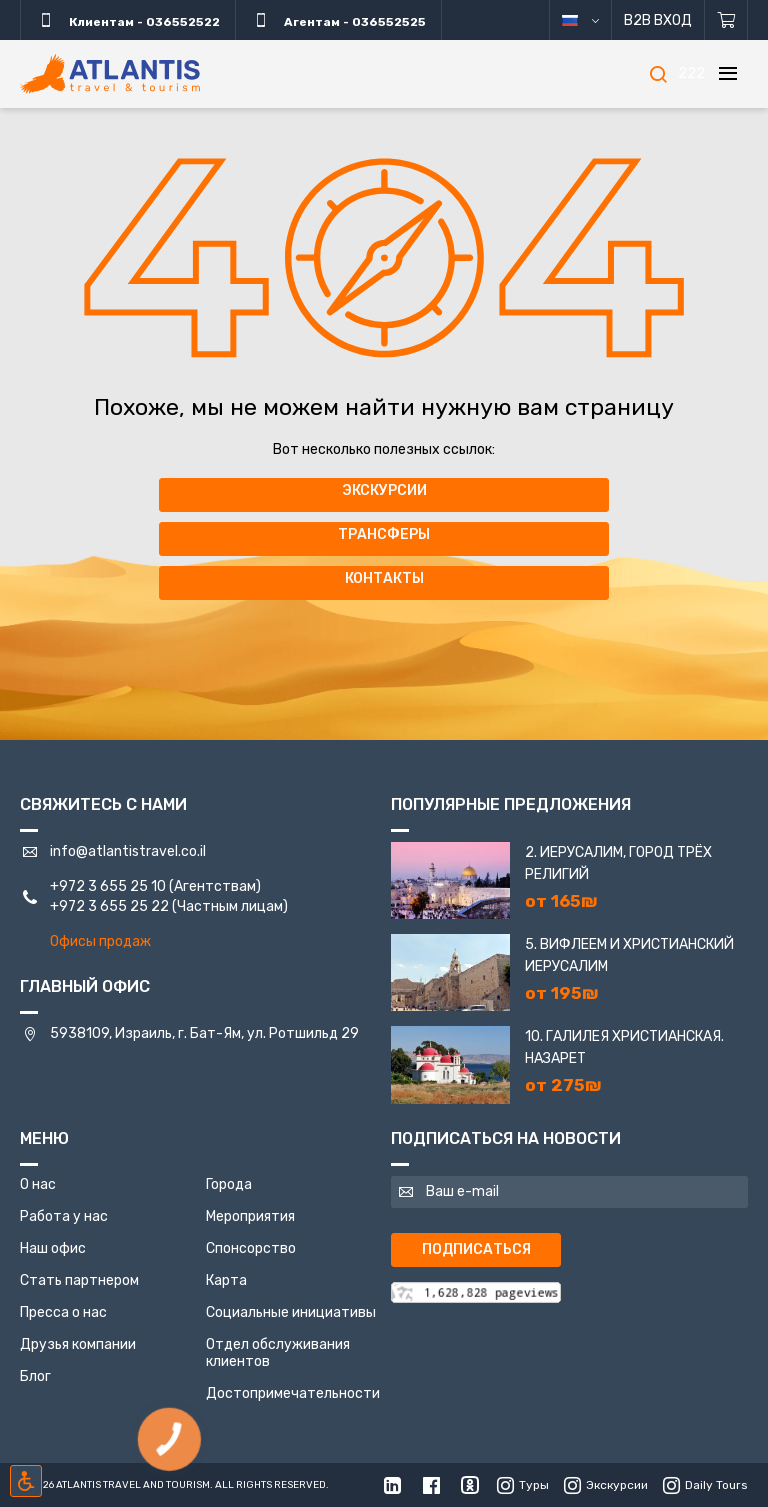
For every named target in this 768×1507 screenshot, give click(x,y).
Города (229, 1184)
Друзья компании (78, 1344)
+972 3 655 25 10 (108, 886)
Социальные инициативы (291, 1312)
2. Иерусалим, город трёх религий (618, 863)
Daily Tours (705, 1485)
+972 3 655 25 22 (109, 906)
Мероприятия (250, 1216)
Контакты (384, 578)
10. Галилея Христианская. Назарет (624, 1047)
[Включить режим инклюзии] (26, 1481)
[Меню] (728, 74)
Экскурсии (384, 490)
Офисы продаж (100, 941)
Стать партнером (79, 1280)
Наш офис (53, 1248)
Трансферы (384, 534)
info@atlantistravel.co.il (128, 851)
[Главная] (110, 74)
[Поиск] (658, 74)
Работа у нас (64, 1216)
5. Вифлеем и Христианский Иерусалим (629, 955)
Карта (226, 1280)
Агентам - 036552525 (338, 20)
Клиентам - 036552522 (128, 20)
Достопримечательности (293, 1393)
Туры (523, 1485)
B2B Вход (658, 20)
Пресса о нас (63, 1312)
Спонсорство (251, 1248)
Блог (35, 1376)
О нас (38, 1184)
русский (595, 20)
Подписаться (476, 1249)
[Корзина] (726, 20)
